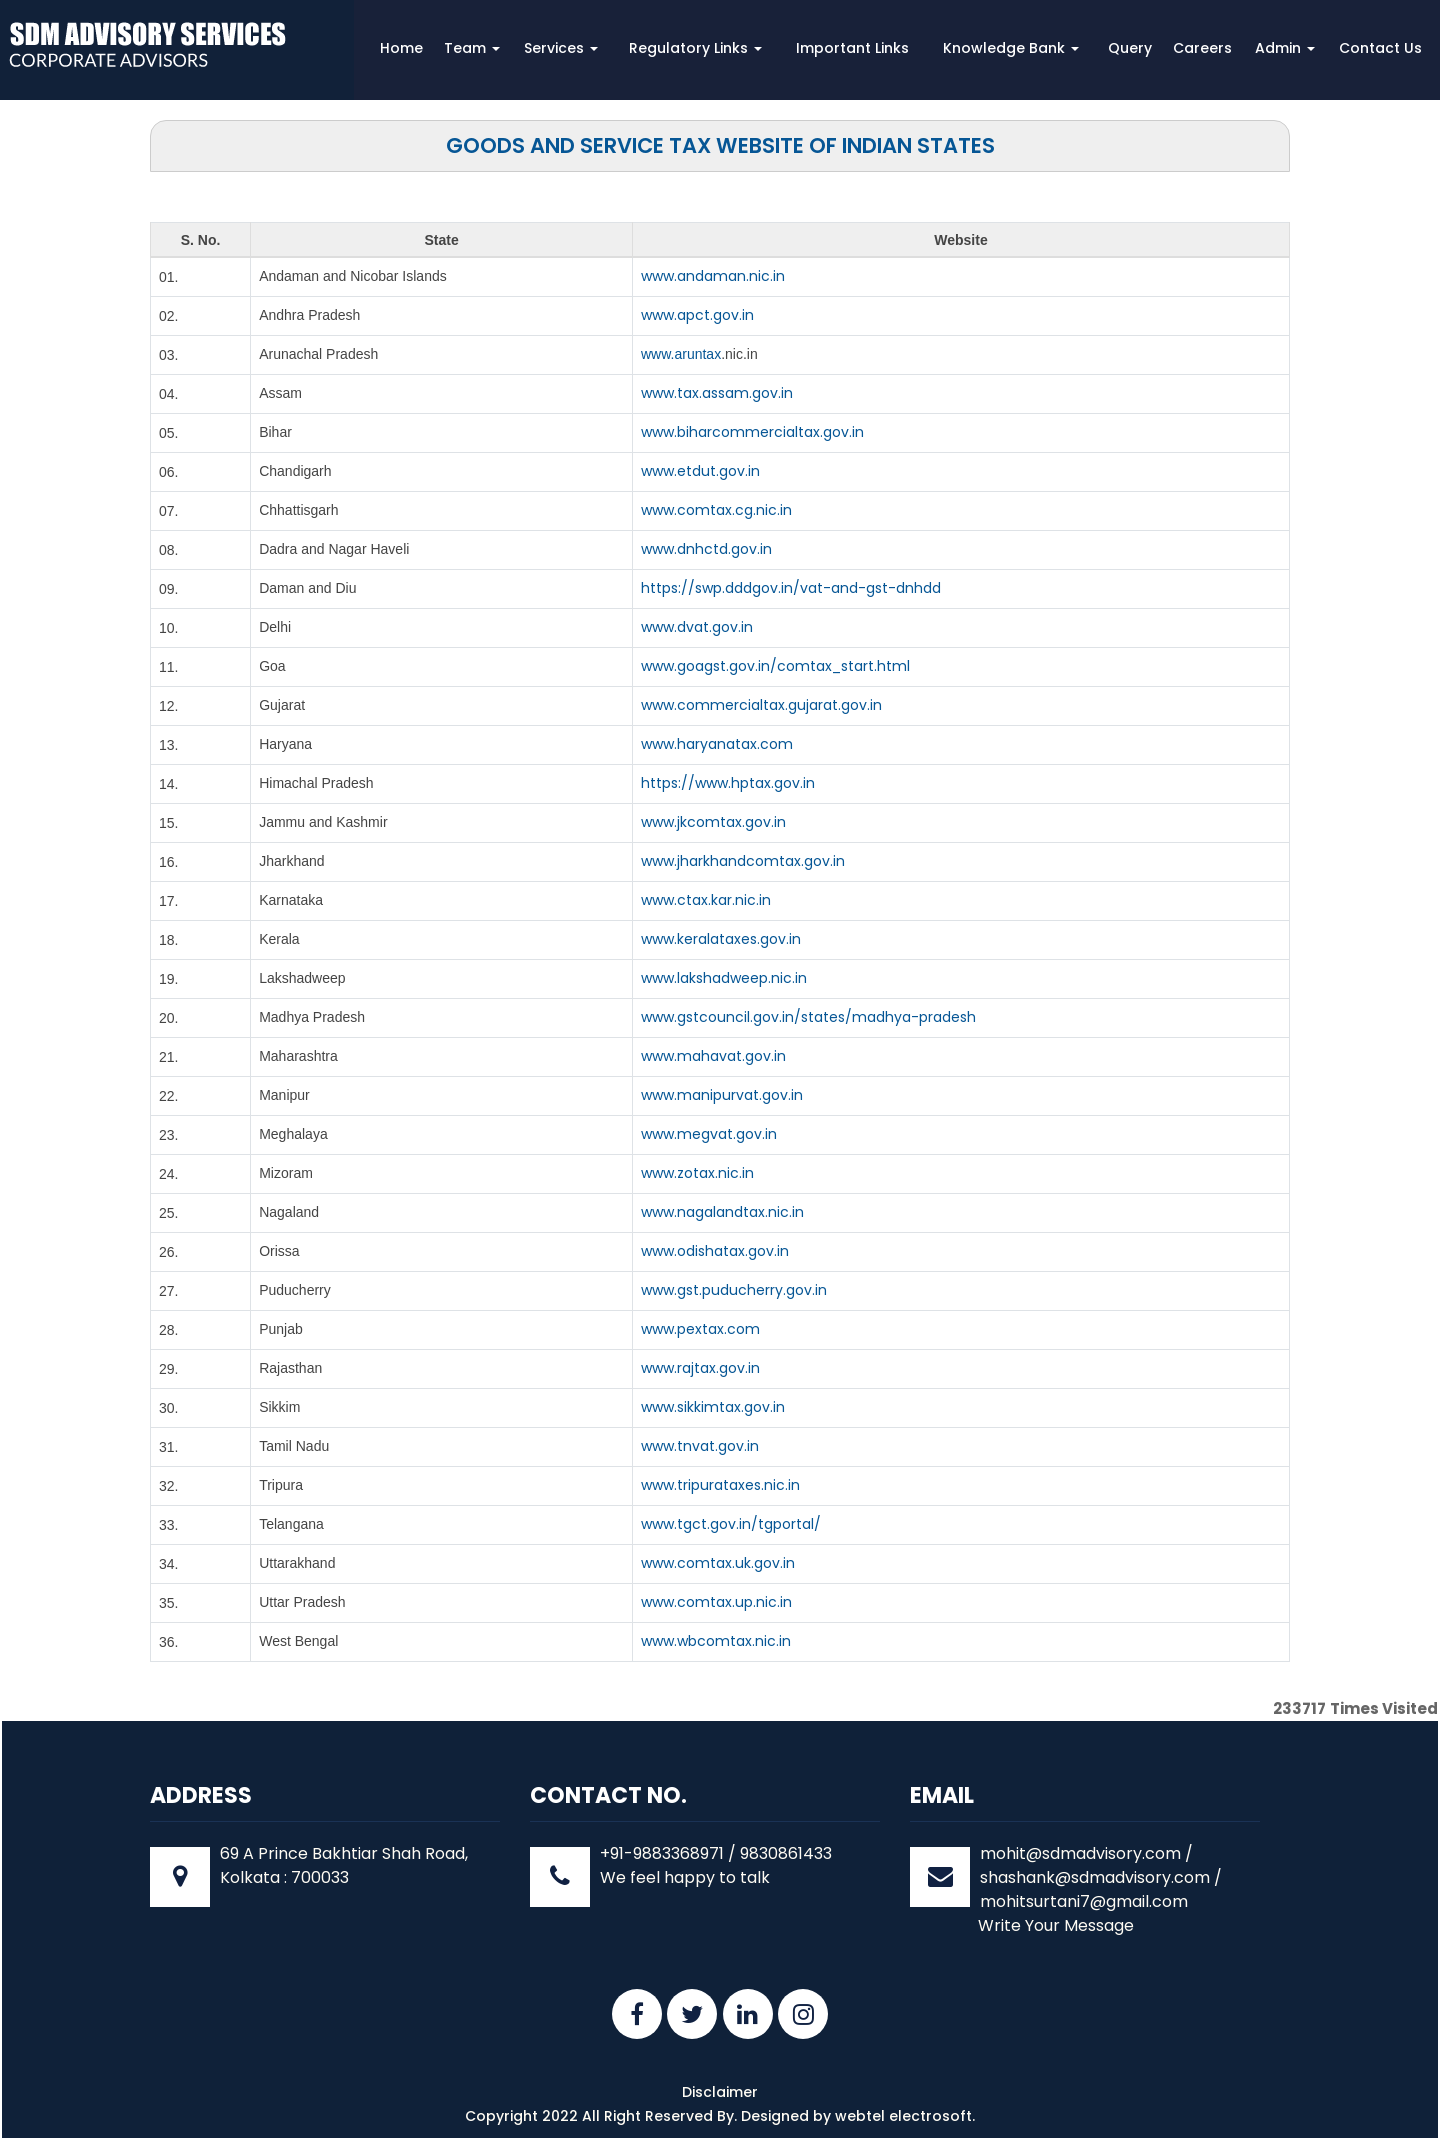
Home (401, 48)
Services (561, 48)
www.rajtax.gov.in (700, 1368)
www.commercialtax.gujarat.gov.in (761, 705)
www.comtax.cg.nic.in (716, 510)
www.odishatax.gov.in (715, 1251)
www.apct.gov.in (697, 315)
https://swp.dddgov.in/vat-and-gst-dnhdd (791, 588)
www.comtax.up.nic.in (716, 1602)
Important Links (852, 48)
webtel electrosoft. (905, 2116)
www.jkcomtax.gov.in (713, 822)
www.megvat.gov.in (709, 1134)
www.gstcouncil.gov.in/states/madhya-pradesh (808, 1017)
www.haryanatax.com (717, 744)
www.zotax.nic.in (697, 1173)
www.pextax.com (700, 1329)
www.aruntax (681, 354)
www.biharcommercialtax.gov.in (752, 432)
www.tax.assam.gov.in (717, 393)
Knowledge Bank (1011, 48)
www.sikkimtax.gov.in (713, 1407)
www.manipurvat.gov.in (722, 1095)
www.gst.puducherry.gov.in (734, 1290)
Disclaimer (720, 2092)
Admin (1285, 48)
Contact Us (1380, 48)
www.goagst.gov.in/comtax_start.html (775, 666)
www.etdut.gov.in (700, 471)
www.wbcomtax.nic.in (716, 1641)
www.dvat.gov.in (697, 627)
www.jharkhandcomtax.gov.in (743, 861)
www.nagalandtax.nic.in (722, 1212)
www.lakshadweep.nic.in (724, 978)
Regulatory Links (695, 48)
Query (1130, 48)
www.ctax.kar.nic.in (706, 900)
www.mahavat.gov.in (713, 1056)
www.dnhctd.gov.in (706, 549)
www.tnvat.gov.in (700, 1446)
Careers (1202, 48)
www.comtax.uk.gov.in (718, 1563)
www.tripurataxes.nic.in (720, 1485)
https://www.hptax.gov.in (728, 783)
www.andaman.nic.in (713, 276)
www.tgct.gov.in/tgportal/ (731, 1524)
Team (472, 48)
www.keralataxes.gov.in (721, 939)
